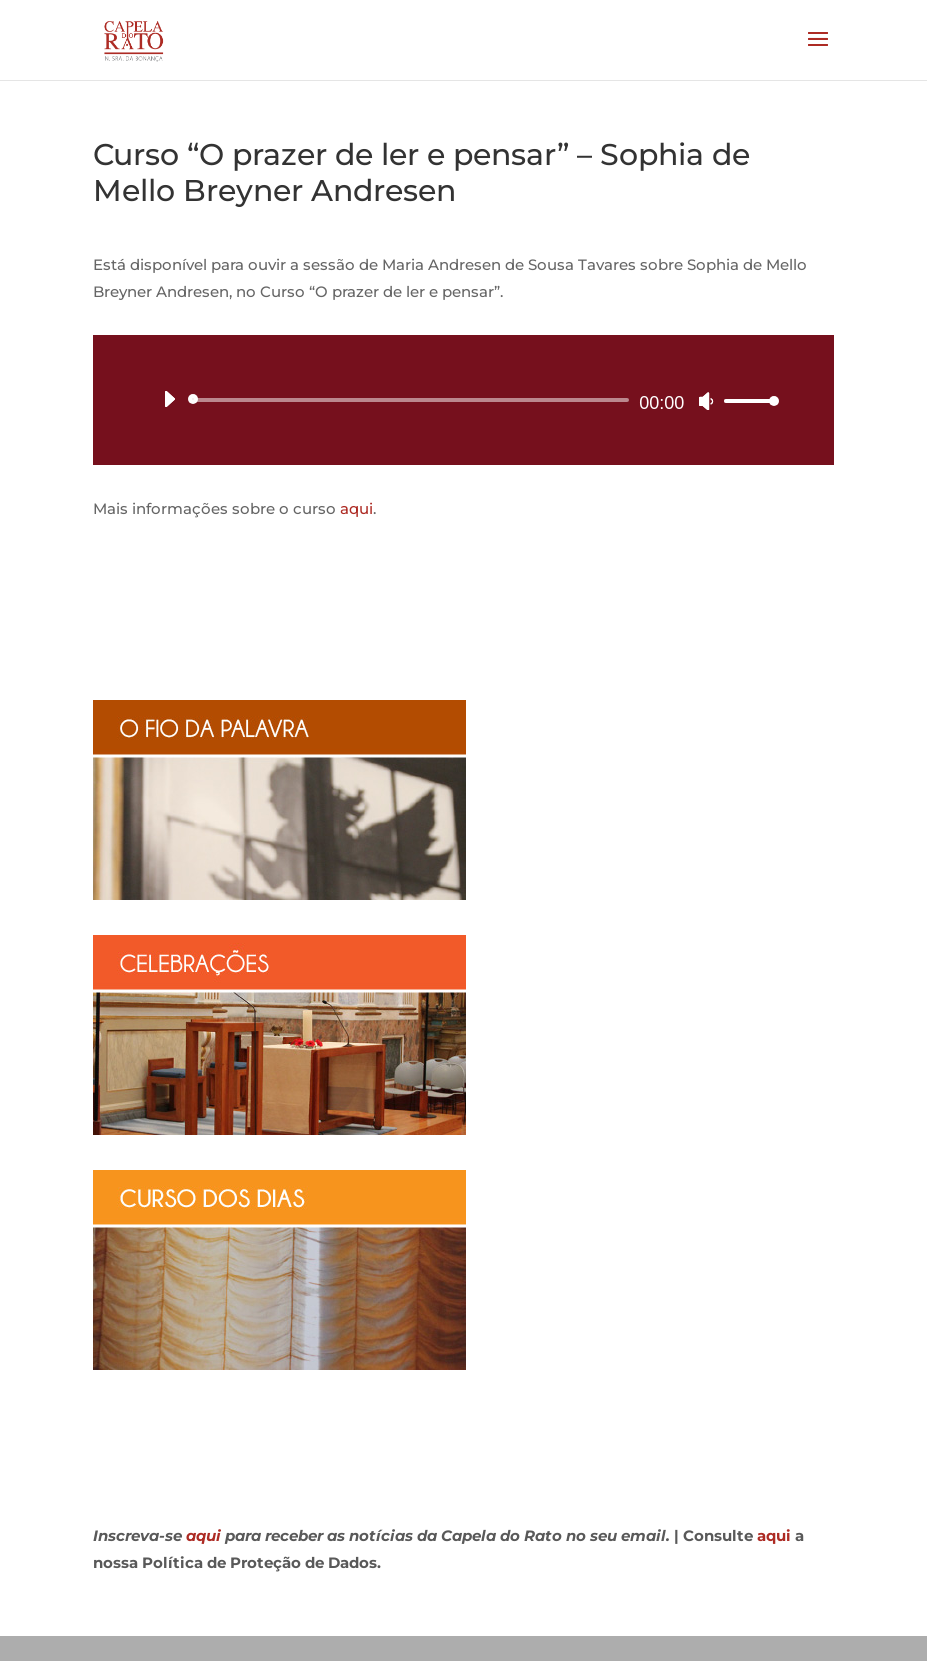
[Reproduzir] (169, 399)
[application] (464, 400)
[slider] (412, 400)
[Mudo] (706, 401)
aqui (356, 508)
